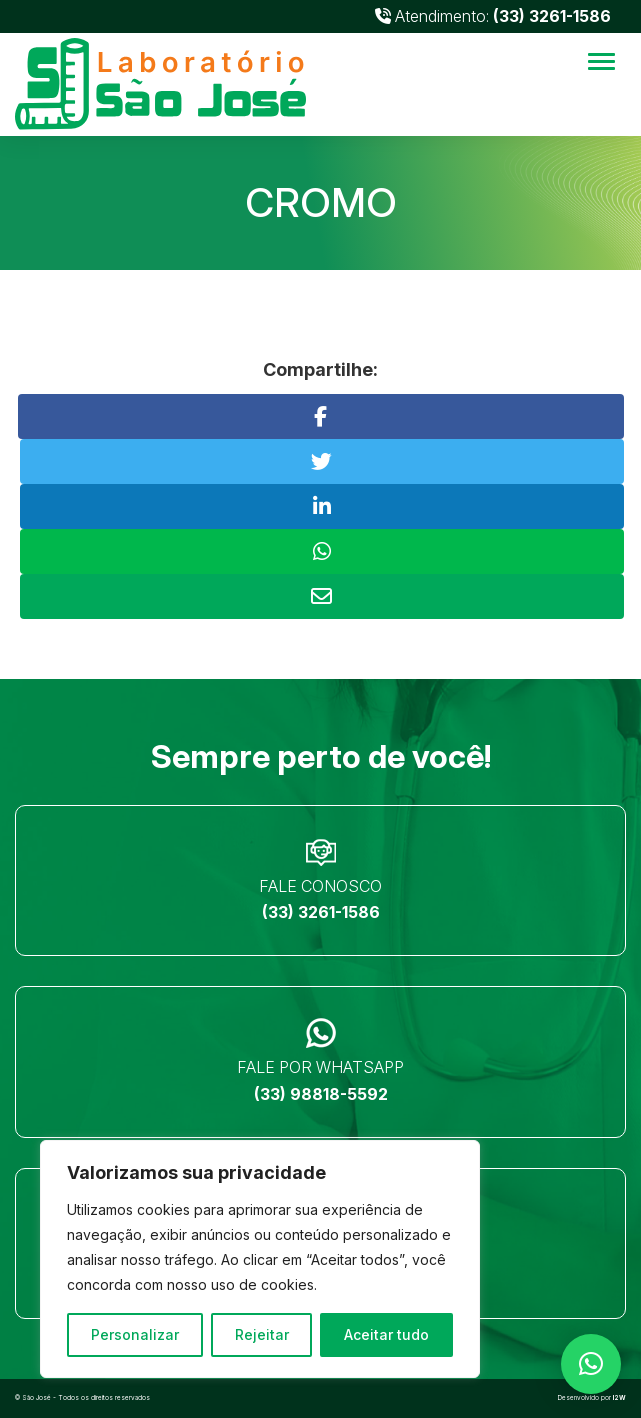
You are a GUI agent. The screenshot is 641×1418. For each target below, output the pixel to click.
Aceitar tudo (386, 1334)
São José (36, 1398)
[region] (260, 1259)
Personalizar (135, 1334)
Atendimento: (493, 16)
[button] (591, 1364)
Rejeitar (262, 1334)
